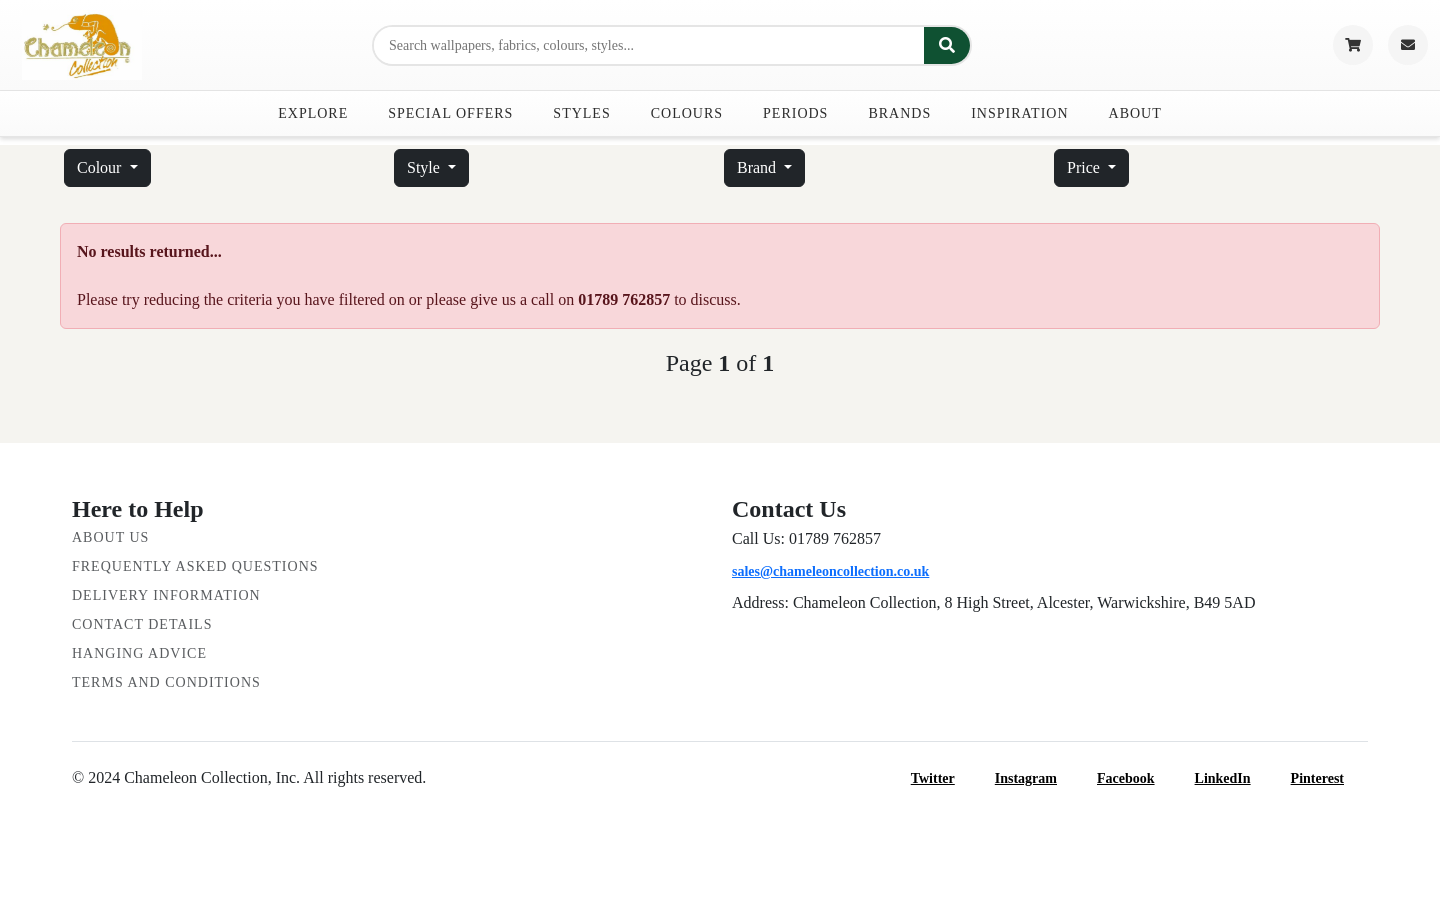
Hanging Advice (139, 653)
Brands (899, 113)
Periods (795, 113)
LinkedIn (1235, 778)
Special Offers (450, 113)
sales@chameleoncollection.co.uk (830, 571)
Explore (313, 113)
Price (1085, 167)
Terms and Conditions (166, 682)
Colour (101, 167)
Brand (758, 167)
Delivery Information (166, 595)
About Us (110, 537)
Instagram (1038, 778)
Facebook (1138, 778)
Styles (581, 113)
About (1135, 113)
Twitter (945, 778)
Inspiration (1019, 113)
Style (425, 167)
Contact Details (142, 624)
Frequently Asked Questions (195, 566)
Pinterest (1329, 778)
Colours (687, 113)
